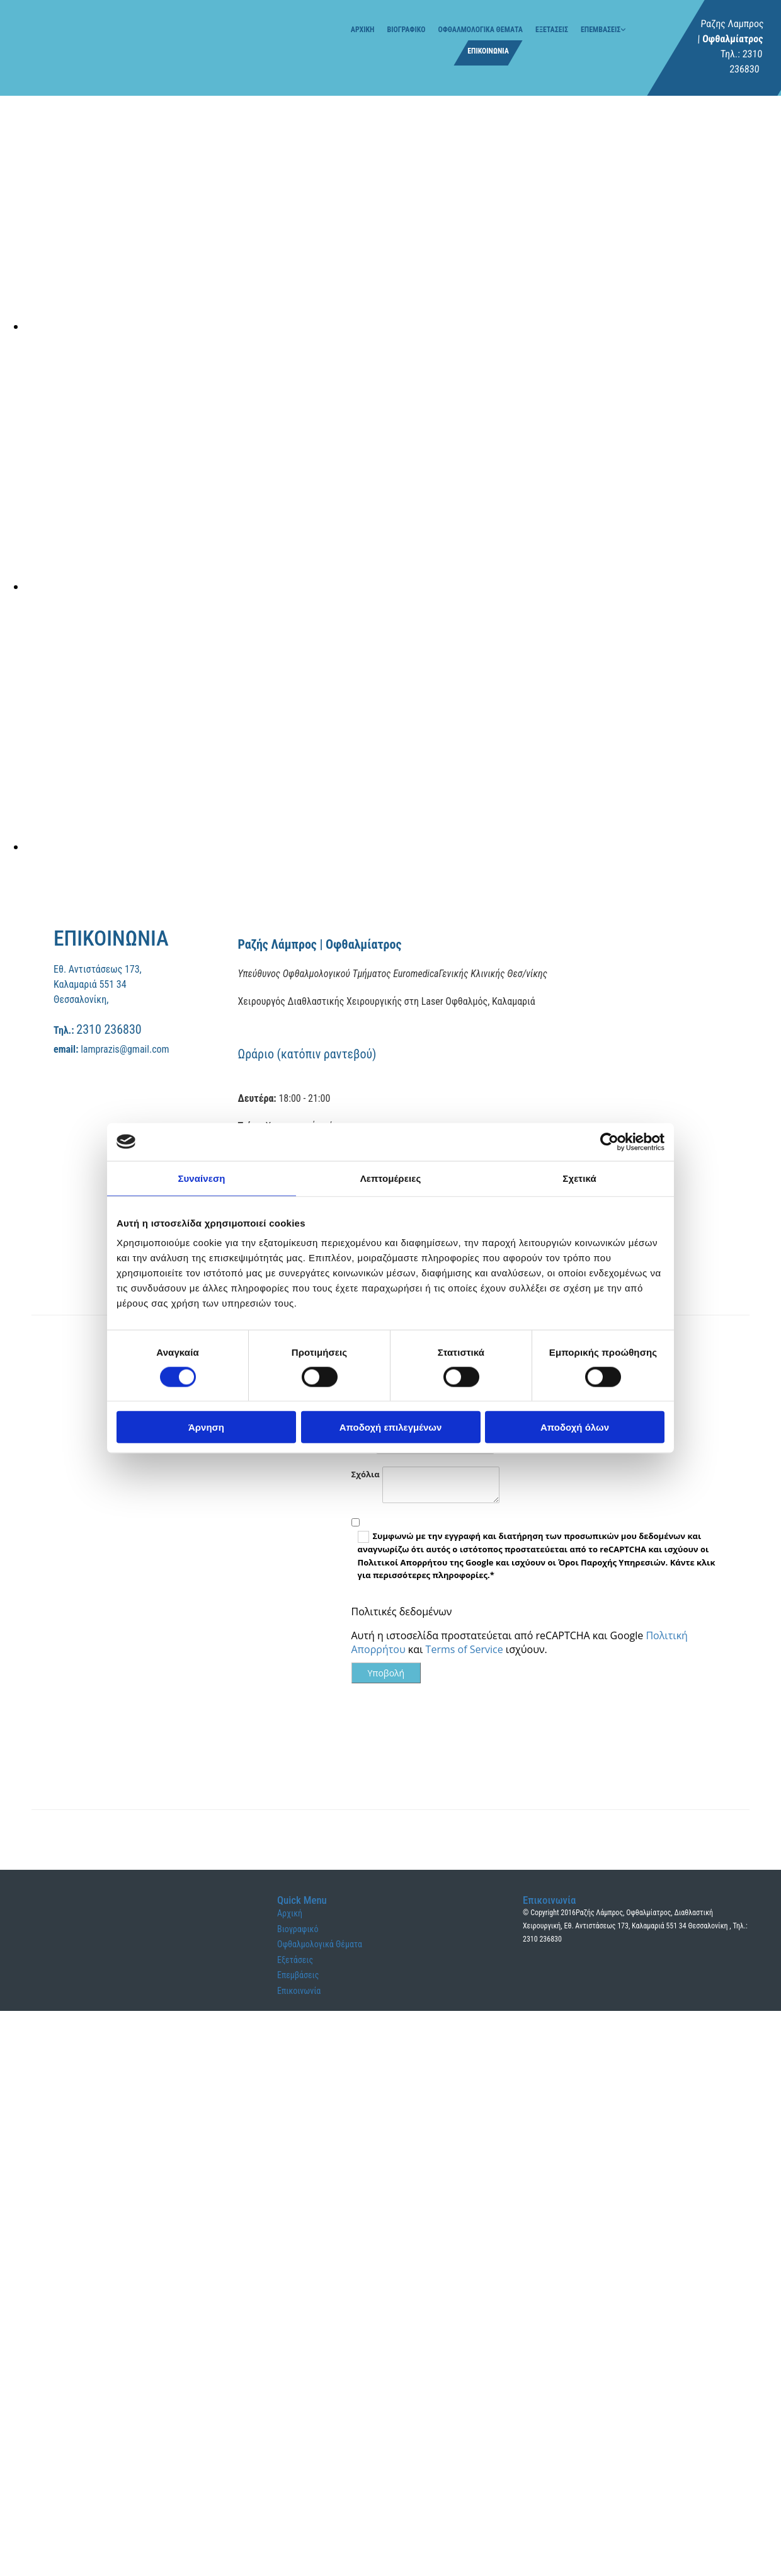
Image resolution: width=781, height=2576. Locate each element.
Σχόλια (365, 1474)
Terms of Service (464, 1649)
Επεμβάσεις (600, 29)
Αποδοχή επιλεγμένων (390, 1427)
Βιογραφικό (406, 29)
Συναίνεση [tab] (201, 1177)
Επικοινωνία (488, 51)
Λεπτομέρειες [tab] (390, 1177)
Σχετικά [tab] (579, 1177)
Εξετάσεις (551, 29)
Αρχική (363, 29)
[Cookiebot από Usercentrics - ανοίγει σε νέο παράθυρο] (609, 1141)
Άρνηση (206, 1427)
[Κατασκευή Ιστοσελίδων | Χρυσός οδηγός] (533, 1987)
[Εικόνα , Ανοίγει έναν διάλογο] (403, 326)
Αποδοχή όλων (574, 1427)
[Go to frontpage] (56, 53)
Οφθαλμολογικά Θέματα (480, 29)
